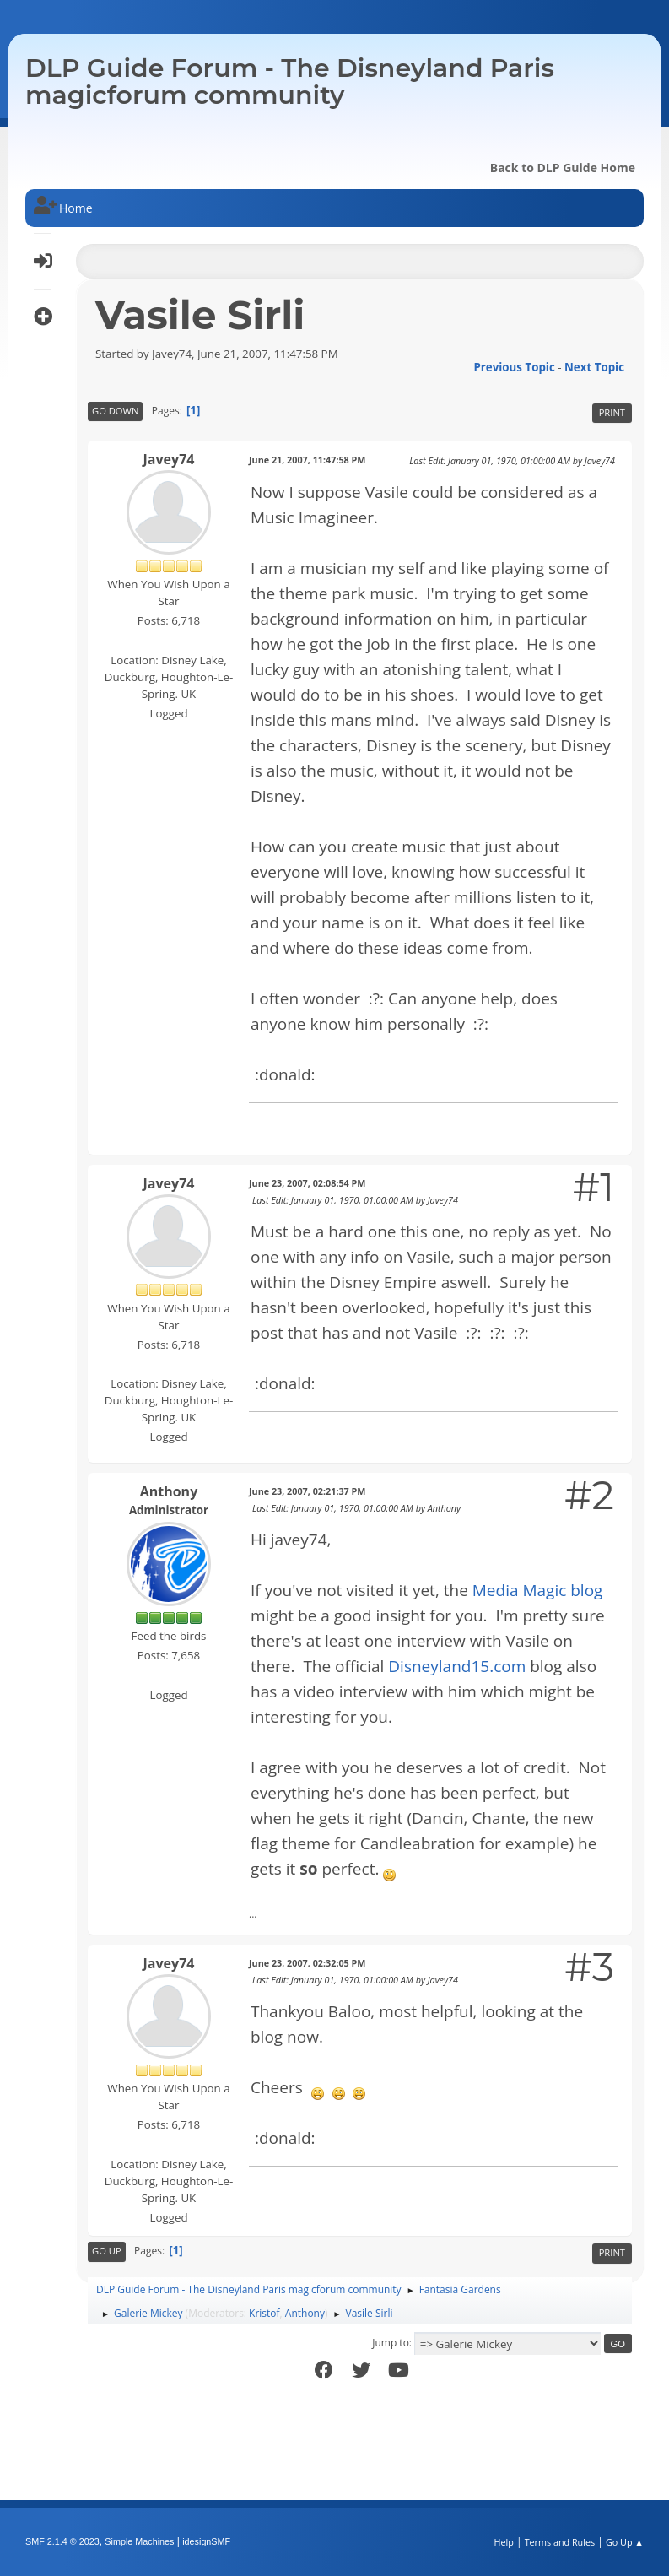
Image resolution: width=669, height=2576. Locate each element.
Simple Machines (139, 2541)
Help (503, 2541)
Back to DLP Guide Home (562, 168)
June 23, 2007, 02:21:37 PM (307, 1491)
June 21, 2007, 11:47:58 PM (307, 459)
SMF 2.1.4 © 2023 (62, 2541)
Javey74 (169, 459)
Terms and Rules (560, 2541)
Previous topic (513, 367)
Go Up (106, 2250)
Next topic (594, 367)
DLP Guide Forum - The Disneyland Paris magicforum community (289, 81)
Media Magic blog (537, 1590)
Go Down (115, 410)
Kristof (264, 2313)
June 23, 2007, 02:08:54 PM (307, 1183)
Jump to (390, 2342)
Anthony (168, 1491)
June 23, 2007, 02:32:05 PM (307, 1962)
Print (612, 412)
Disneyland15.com (457, 1666)
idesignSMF (206, 2541)
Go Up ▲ (625, 2541)
